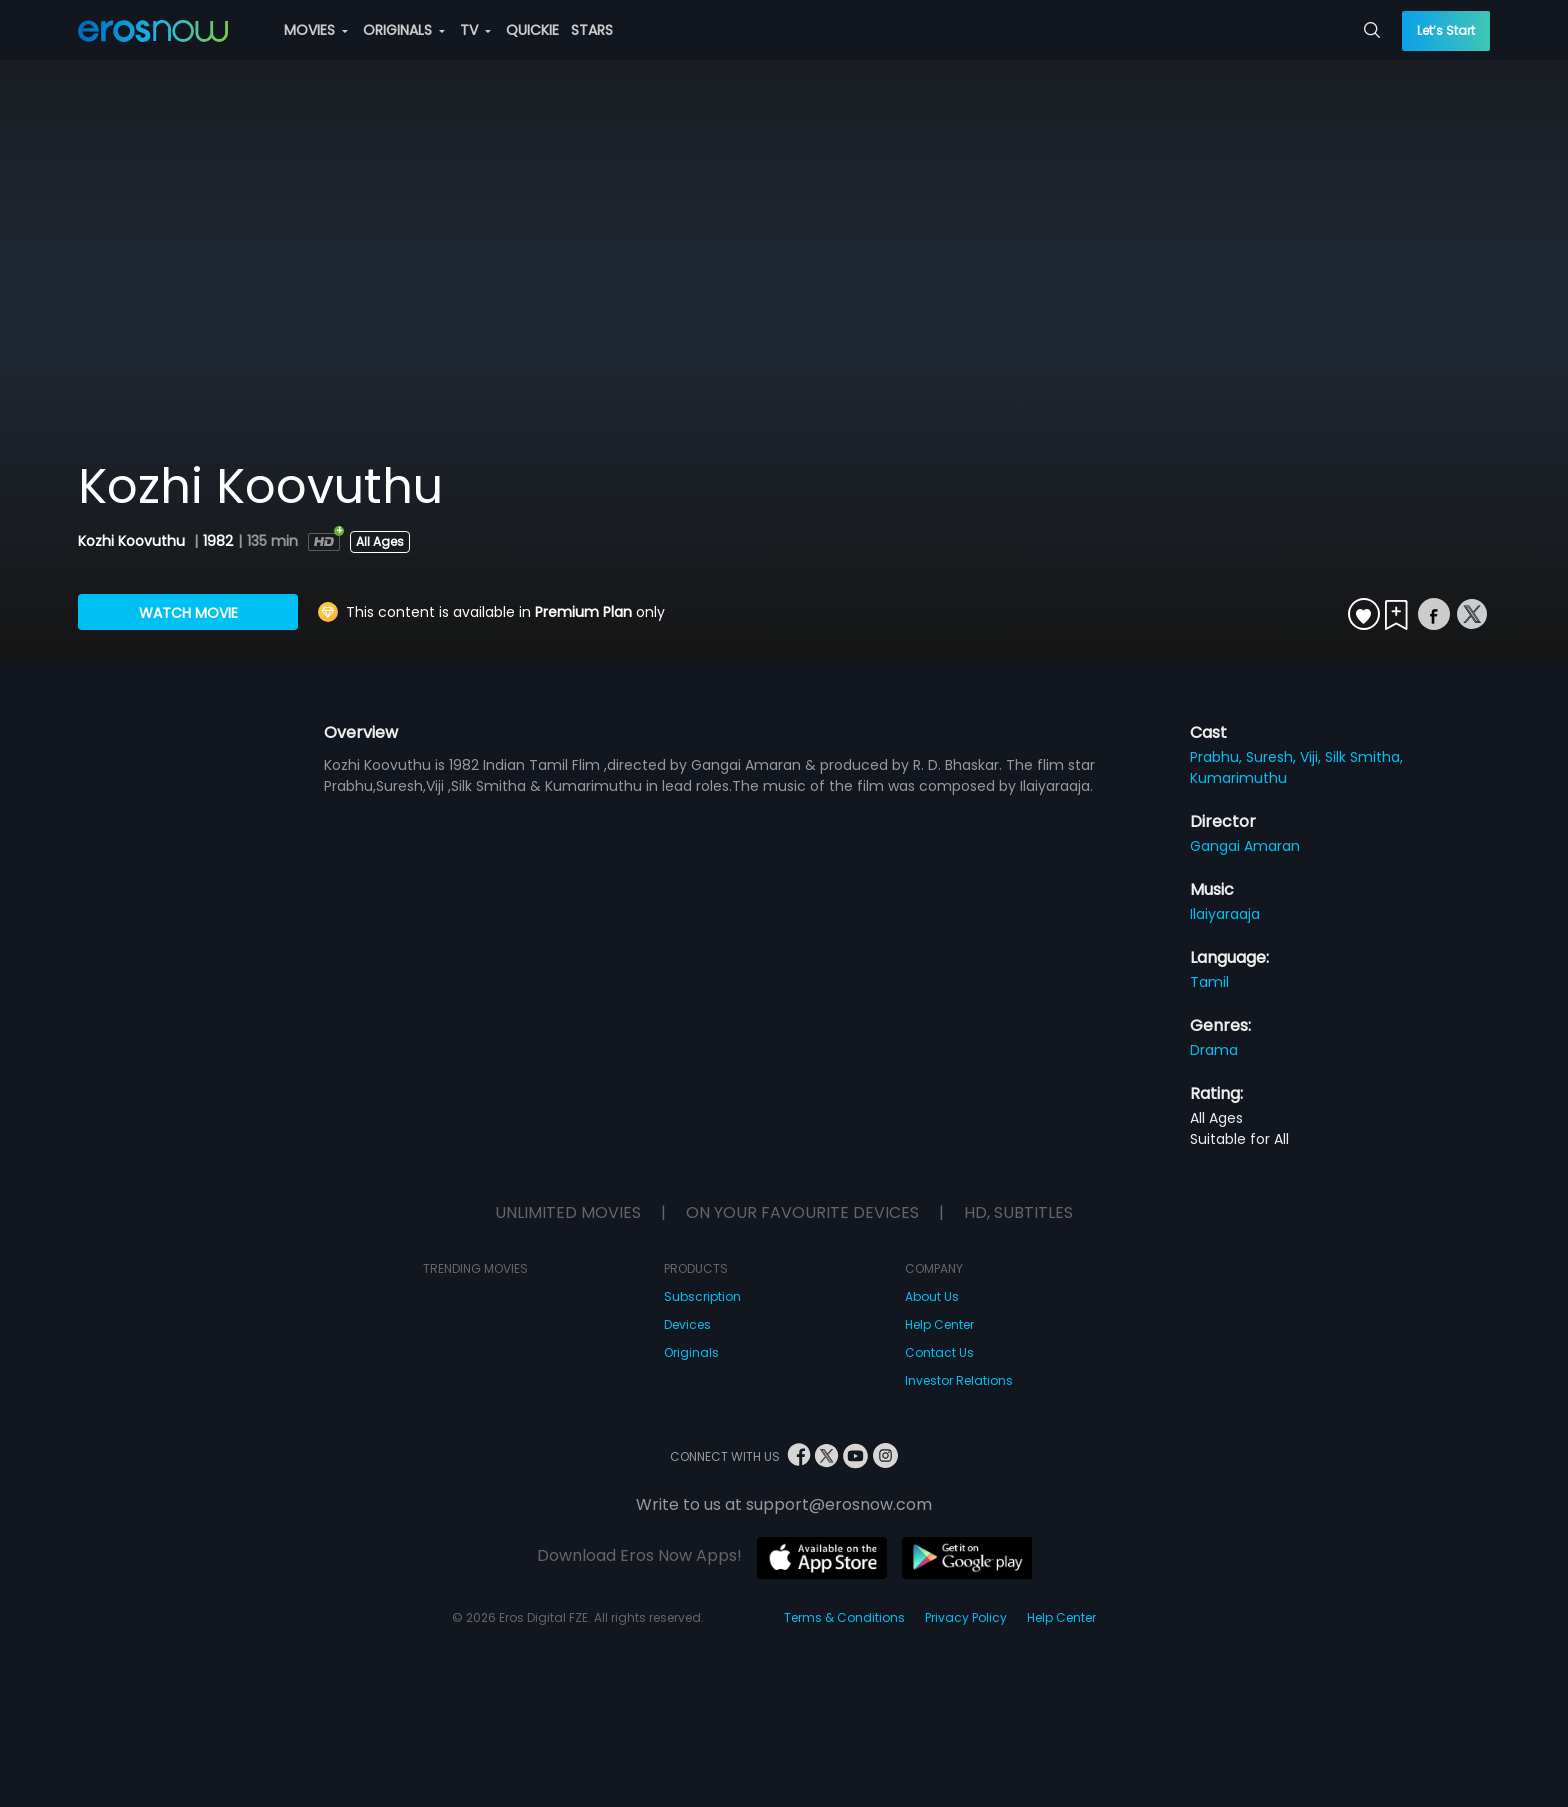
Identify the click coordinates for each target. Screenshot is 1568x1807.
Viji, (1312, 757)
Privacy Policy (966, 1617)
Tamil (1209, 982)
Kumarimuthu (1238, 778)
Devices (687, 1324)
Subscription (702, 1296)
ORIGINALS (404, 30)
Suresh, (1273, 757)
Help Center (939, 1324)
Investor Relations (959, 1380)
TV (475, 30)
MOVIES (316, 30)
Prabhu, (1218, 757)
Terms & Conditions (844, 1617)
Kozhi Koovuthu (133, 541)
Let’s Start (1446, 30)
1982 (218, 541)
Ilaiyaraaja (1225, 914)
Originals (691, 1352)
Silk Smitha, (1364, 757)
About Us (932, 1296)
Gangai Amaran (1245, 846)
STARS (592, 30)
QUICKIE (532, 30)
